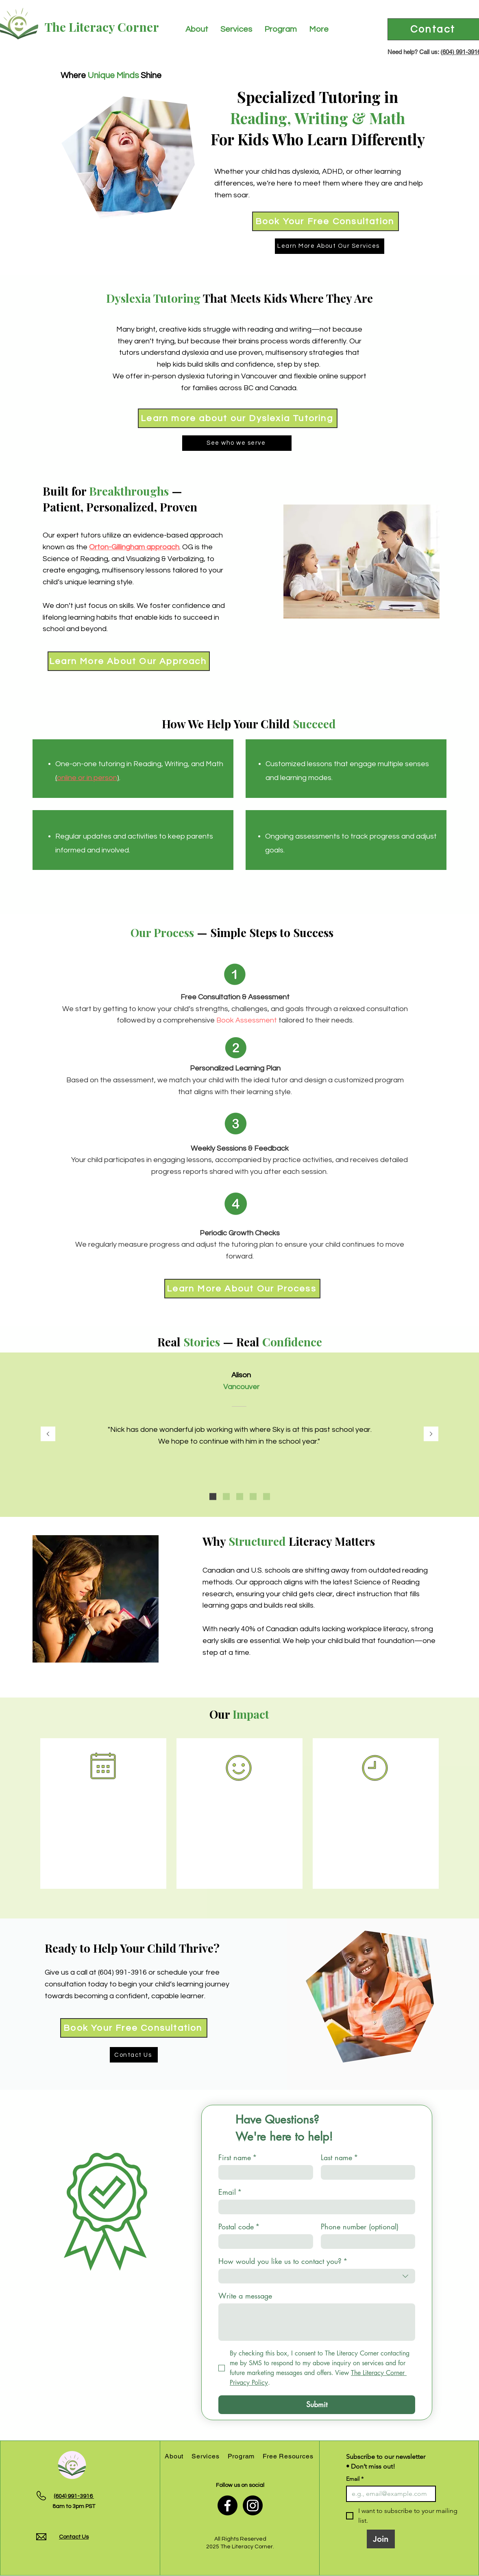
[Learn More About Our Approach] (129, 661)
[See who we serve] (237, 443)
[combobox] (316, 2276)
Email (230, 2191)
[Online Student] (253, 1496)
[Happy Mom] (226, 1496)
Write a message (245, 2295)
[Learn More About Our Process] (242, 1288)
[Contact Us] (134, 2055)
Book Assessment (246, 1020)
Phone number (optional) (359, 2226)
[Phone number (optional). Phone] (366, 2241)
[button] (196, 29)
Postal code (239, 2226)
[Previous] (48, 1434)
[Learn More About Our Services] (329, 246)
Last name (339, 2157)
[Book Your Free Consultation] (325, 221)
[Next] (431, 1434)
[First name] (263, 2172)
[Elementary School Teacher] (212, 1496)
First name (237, 2157)
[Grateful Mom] (266, 1496)
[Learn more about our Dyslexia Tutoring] (237, 418)
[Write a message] (316, 2322)
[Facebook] (227, 2505)
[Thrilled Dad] (239, 1496)
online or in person (87, 778)
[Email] (314, 2207)
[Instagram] (253, 2505)
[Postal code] (263, 2241)
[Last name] (366, 2172)
